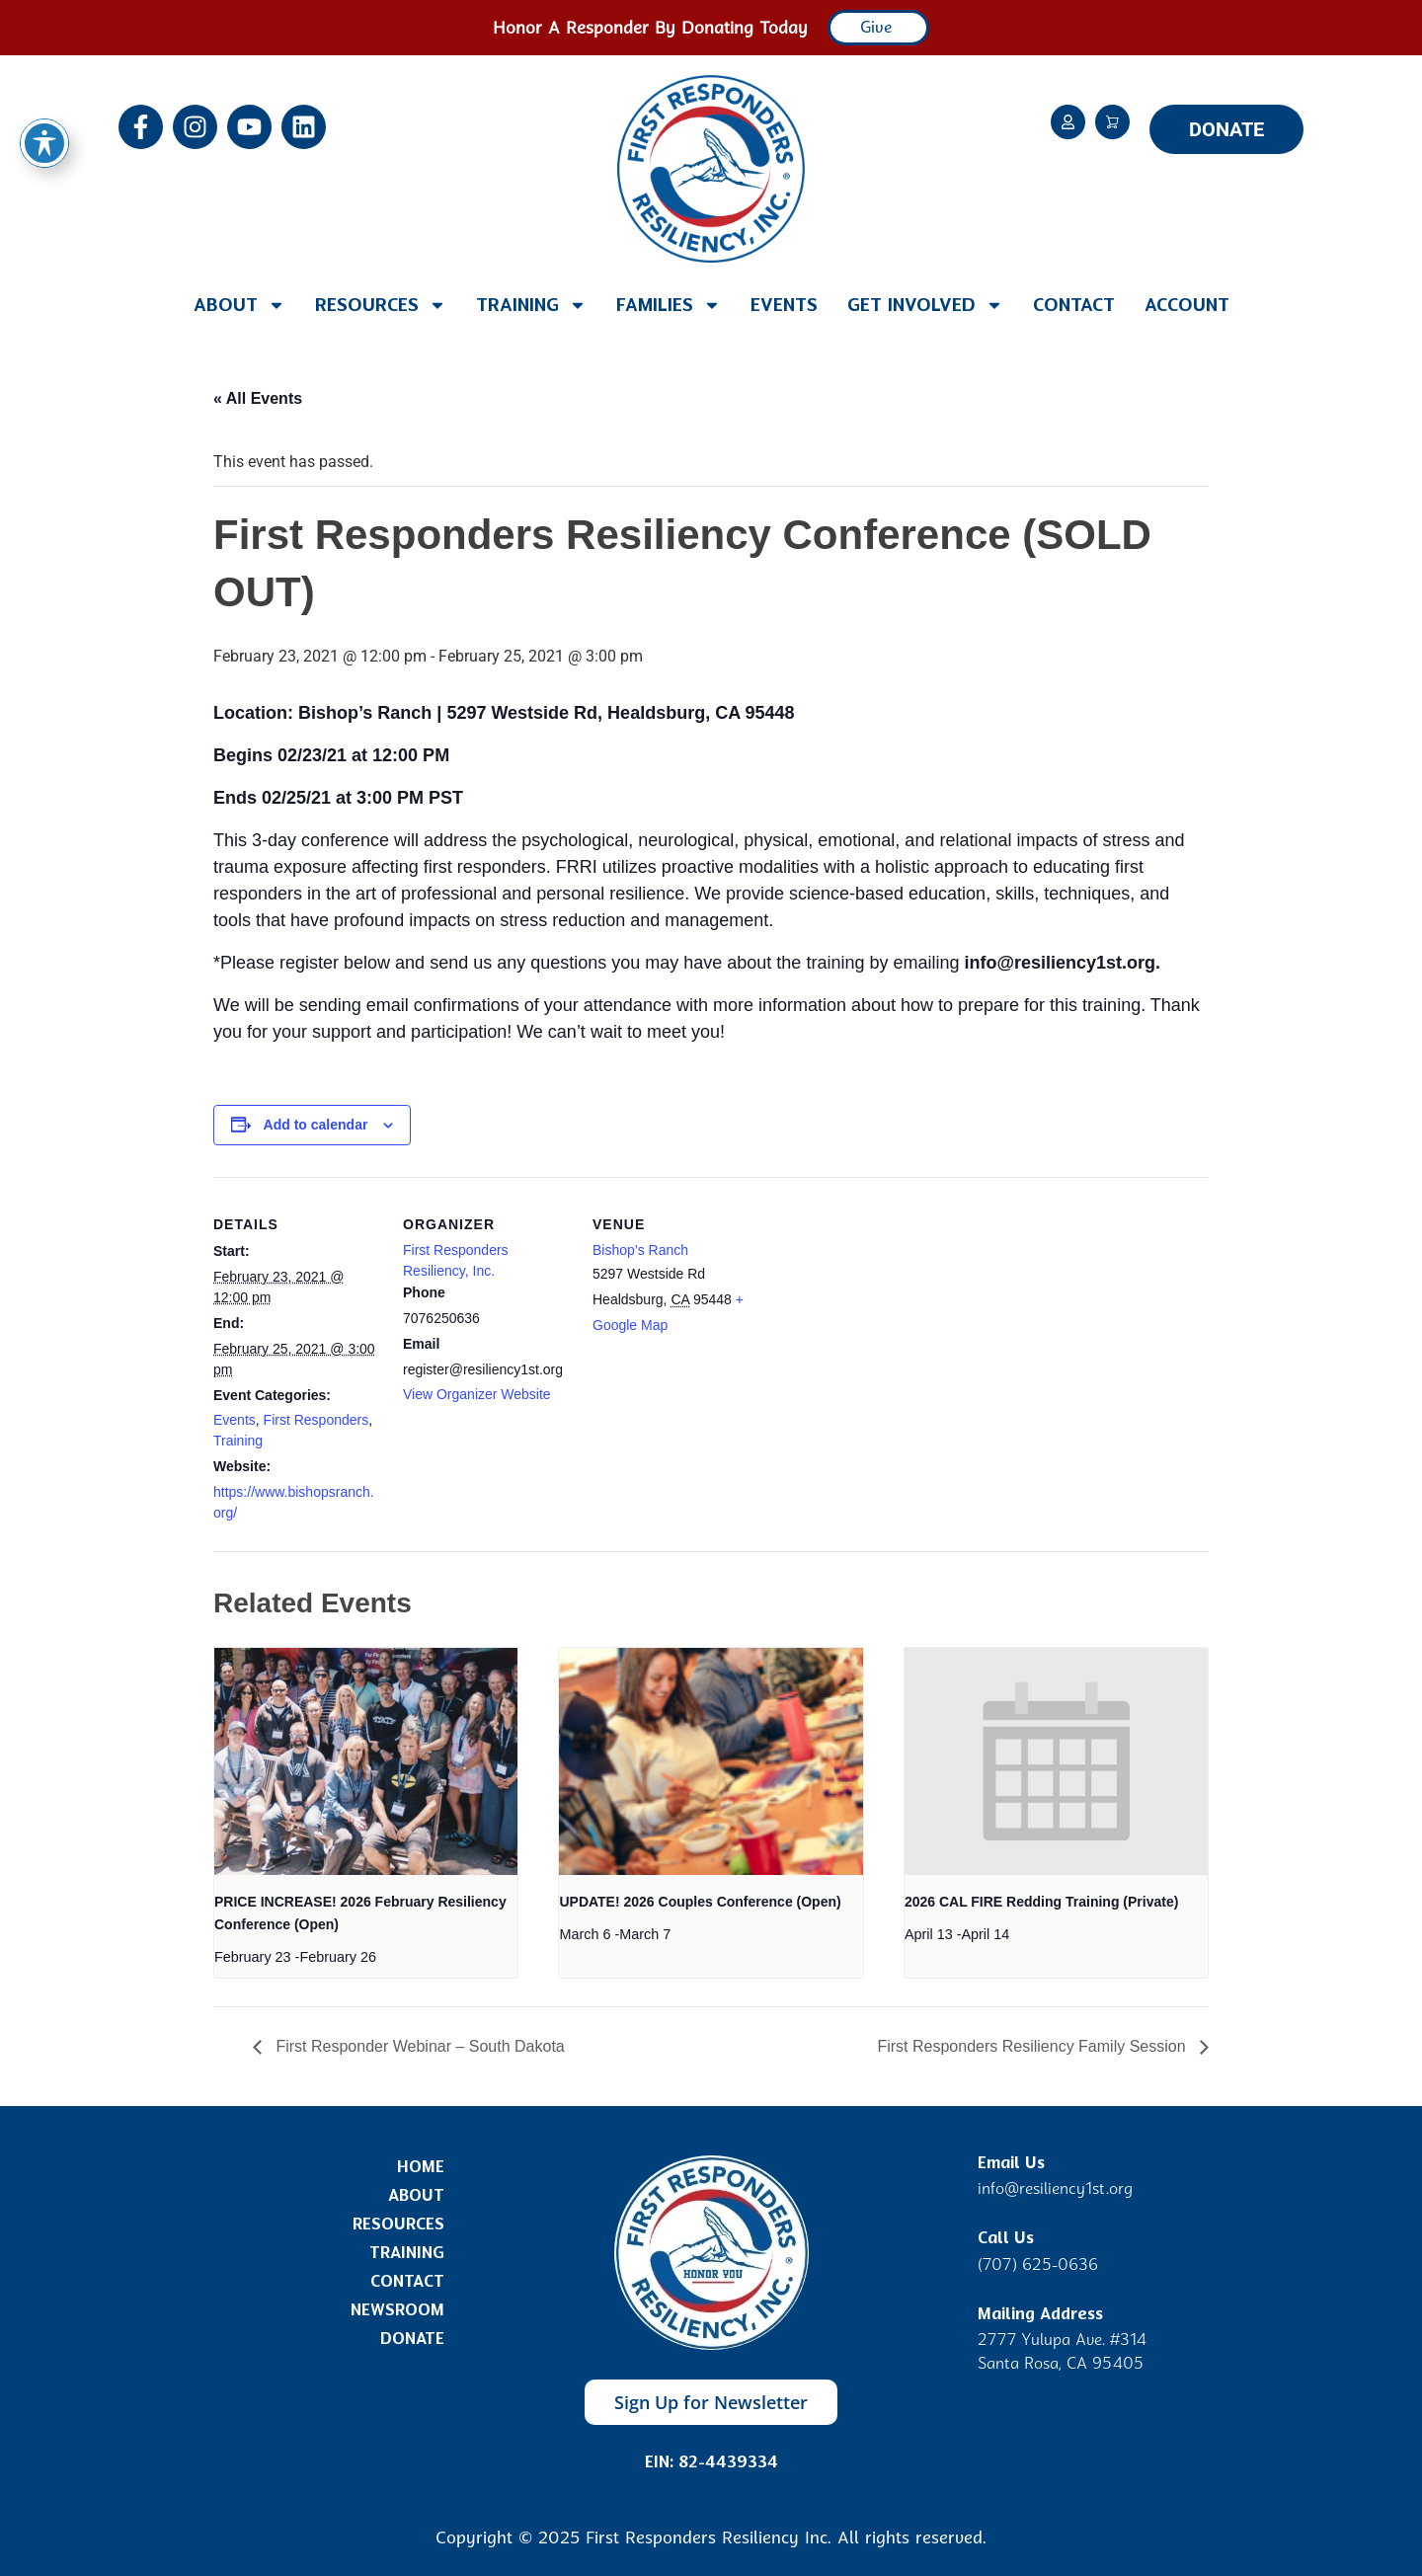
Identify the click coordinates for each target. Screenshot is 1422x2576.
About (239, 305)
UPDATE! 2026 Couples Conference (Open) (699, 1902)
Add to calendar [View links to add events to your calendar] (316, 1124)
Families (668, 305)
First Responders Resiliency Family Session (1033, 2046)
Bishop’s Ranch (640, 1250)
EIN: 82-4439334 (711, 2462)
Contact (1074, 305)
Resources (380, 305)
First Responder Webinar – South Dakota (418, 2046)
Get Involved (925, 305)
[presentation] (365, 1761)
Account (1187, 305)
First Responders (316, 1420)
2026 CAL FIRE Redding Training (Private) (1041, 1902)
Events (784, 305)
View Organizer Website (477, 1394)
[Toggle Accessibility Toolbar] (44, 143)
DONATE (1226, 129)
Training (531, 305)
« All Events (257, 398)
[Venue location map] (886, 1313)
